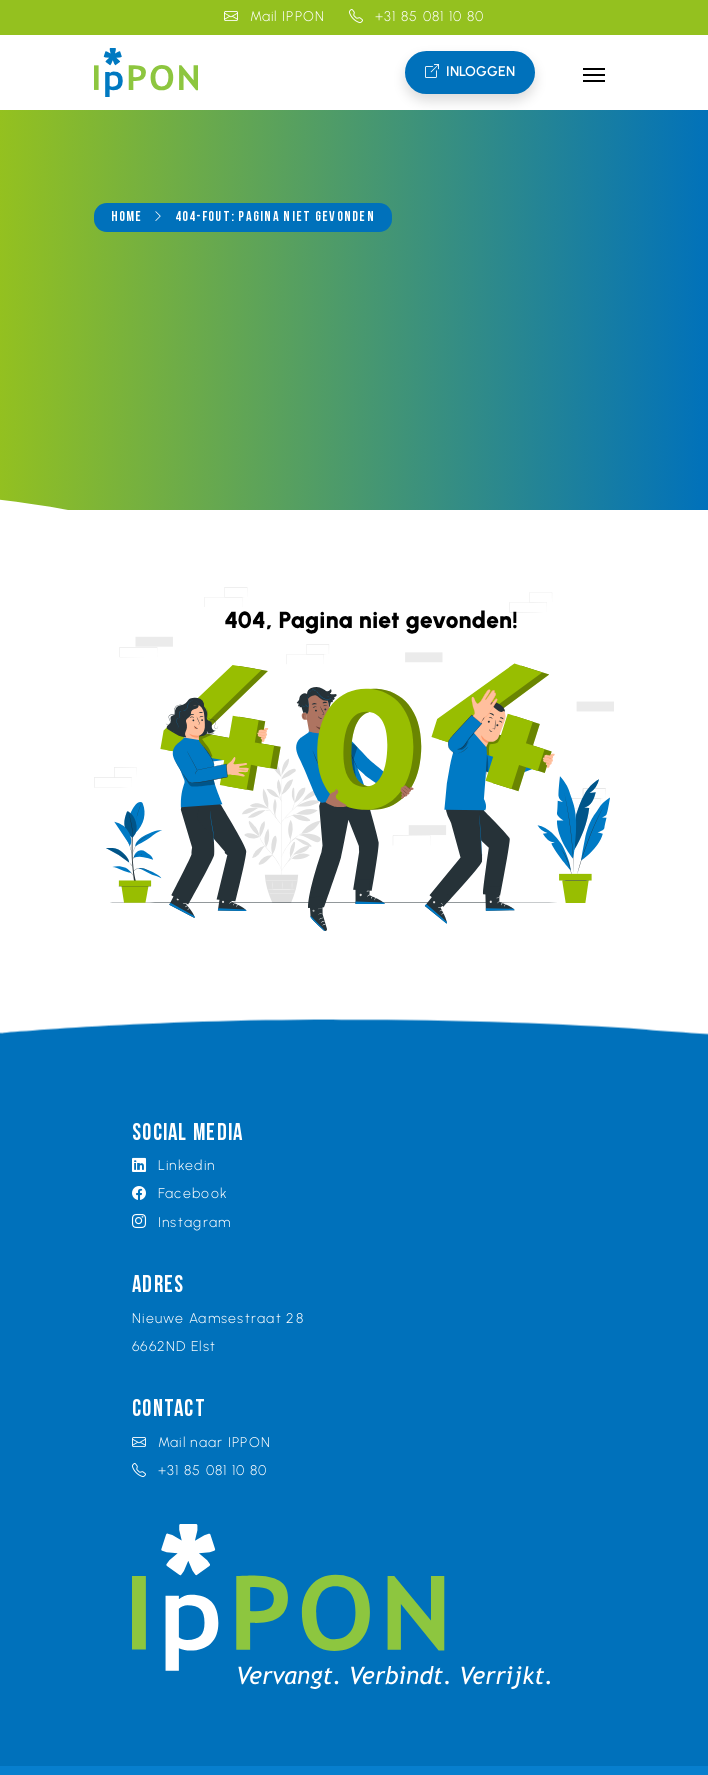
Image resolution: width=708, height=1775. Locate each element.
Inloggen (469, 72)
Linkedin (173, 1165)
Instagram (181, 1222)
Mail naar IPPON (201, 1442)
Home (127, 217)
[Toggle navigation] (593, 73)
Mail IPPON (275, 16)
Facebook (180, 1193)
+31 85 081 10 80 (416, 16)
